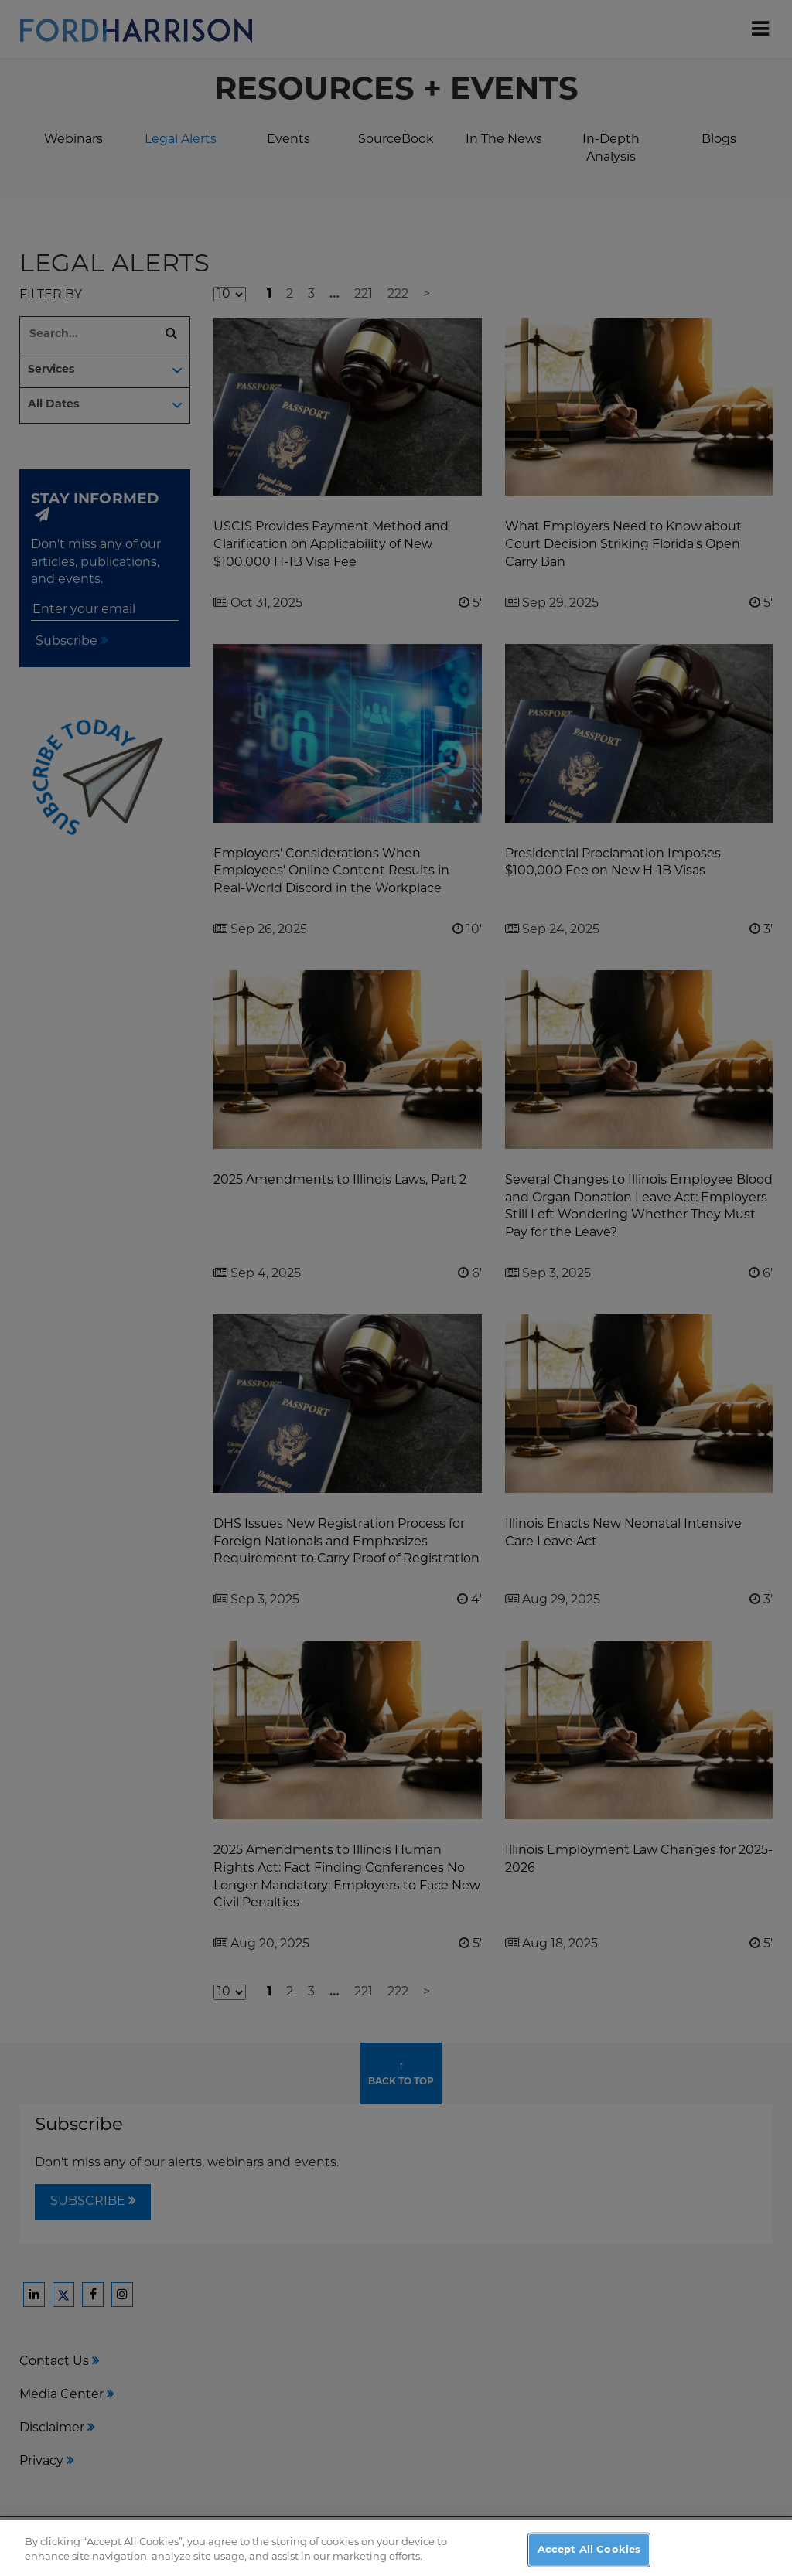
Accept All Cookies (589, 2558)
